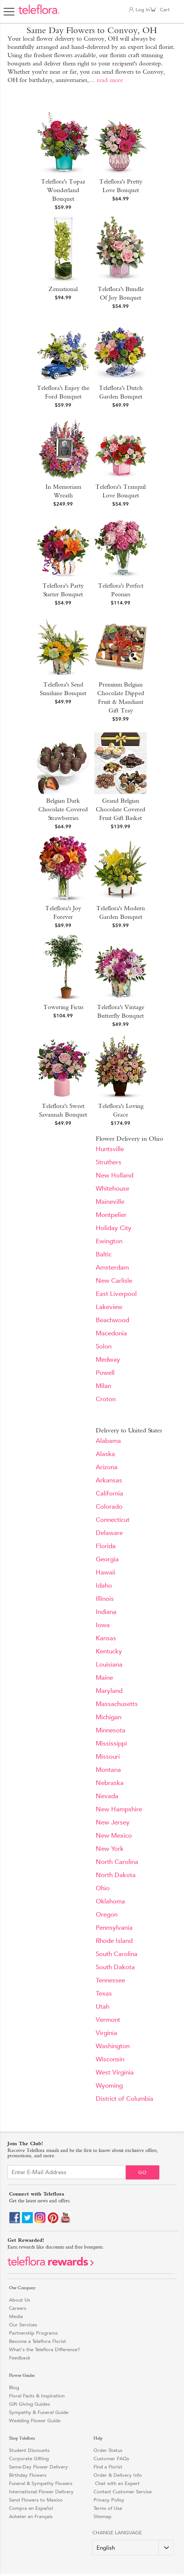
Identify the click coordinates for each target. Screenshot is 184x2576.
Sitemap (103, 2516)
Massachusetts (117, 1704)
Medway (108, 1360)
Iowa (103, 1625)
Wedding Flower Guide (34, 2420)
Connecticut (113, 1520)
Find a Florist (108, 2467)
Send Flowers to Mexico (36, 2500)
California (109, 1493)
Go (142, 2172)
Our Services (23, 2324)
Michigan (108, 1717)
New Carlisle (114, 1281)
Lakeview (109, 1307)
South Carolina (116, 1954)
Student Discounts (29, 2450)
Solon (104, 1346)
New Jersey (113, 1822)
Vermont (108, 2020)
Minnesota (110, 1730)
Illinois (105, 1599)
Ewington (109, 1241)
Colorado (109, 1507)
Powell (105, 1373)
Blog (14, 2387)
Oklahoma (110, 1901)
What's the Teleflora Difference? (44, 2349)
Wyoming (109, 2086)
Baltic (104, 1254)
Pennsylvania (114, 1928)
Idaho (104, 1586)
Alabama (108, 1441)
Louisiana (109, 1664)
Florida (106, 1546)
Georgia (107, 1559)
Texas (104, 1993)
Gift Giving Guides (29, 2404)
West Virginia (115, 2072)
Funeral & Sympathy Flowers (40, 2483)
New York (110, 1849)
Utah (102, 2007)
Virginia (106, 2033)
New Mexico (114, 1836)
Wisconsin (110, 2059)
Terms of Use (108, 2508)
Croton (106, 1399)
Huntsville (110, 1149)
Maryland (109, 1691)
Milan (103, 1386)
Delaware (109, 1533)
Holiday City (113, 1228)
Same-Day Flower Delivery (38, 2467)
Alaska (105, 1454)
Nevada (107, 1796)
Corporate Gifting (29, 2458)
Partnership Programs (33, 2333)
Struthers (108, 1162)
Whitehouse (112, 1189)
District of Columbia (124, 2099)
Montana (108, 1770)
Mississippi (111, 1743)
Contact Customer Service (123, 2491)
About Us (19, 2300)
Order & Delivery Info (118, 2475)
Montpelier (111, 1215)
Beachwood (112, 1320)
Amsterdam (112, 1267)
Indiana (106, 1612)
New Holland (114, 1175)
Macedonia (111, 1333)
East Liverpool (116, 1294)
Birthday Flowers (28, 2475)
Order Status (108, 2450)
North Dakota (116, 1875)
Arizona (107, 1467)
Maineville (110, 1202)
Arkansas (109, 1480)
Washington (113, 2046)
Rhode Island (114, 1941)
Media (16, 2316)
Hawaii (105, 1572)
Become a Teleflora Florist (37, 2341)
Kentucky (109, 1651)
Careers (17, 2308)
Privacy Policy (109, 2500)
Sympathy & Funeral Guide (38, 2412)
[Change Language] (132, 2547)
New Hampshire (119, 1809)
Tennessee (110, 1980)
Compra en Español (31, 2508)
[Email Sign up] (67, 2172)
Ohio (103, 1888)
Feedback (19, 2358)
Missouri (108, 1757)
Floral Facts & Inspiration (37, 2396)
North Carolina (117, 1862)
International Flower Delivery (41, 2491)
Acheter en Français (31, 2516)
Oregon (107, 1914)
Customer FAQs (111, 2458)
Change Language (117, 2532)
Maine (104, 1678)
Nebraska (110, 1783)
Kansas (106, 1638)
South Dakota (115, 1967)
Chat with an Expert (117, 2483)
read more (110, 79)
